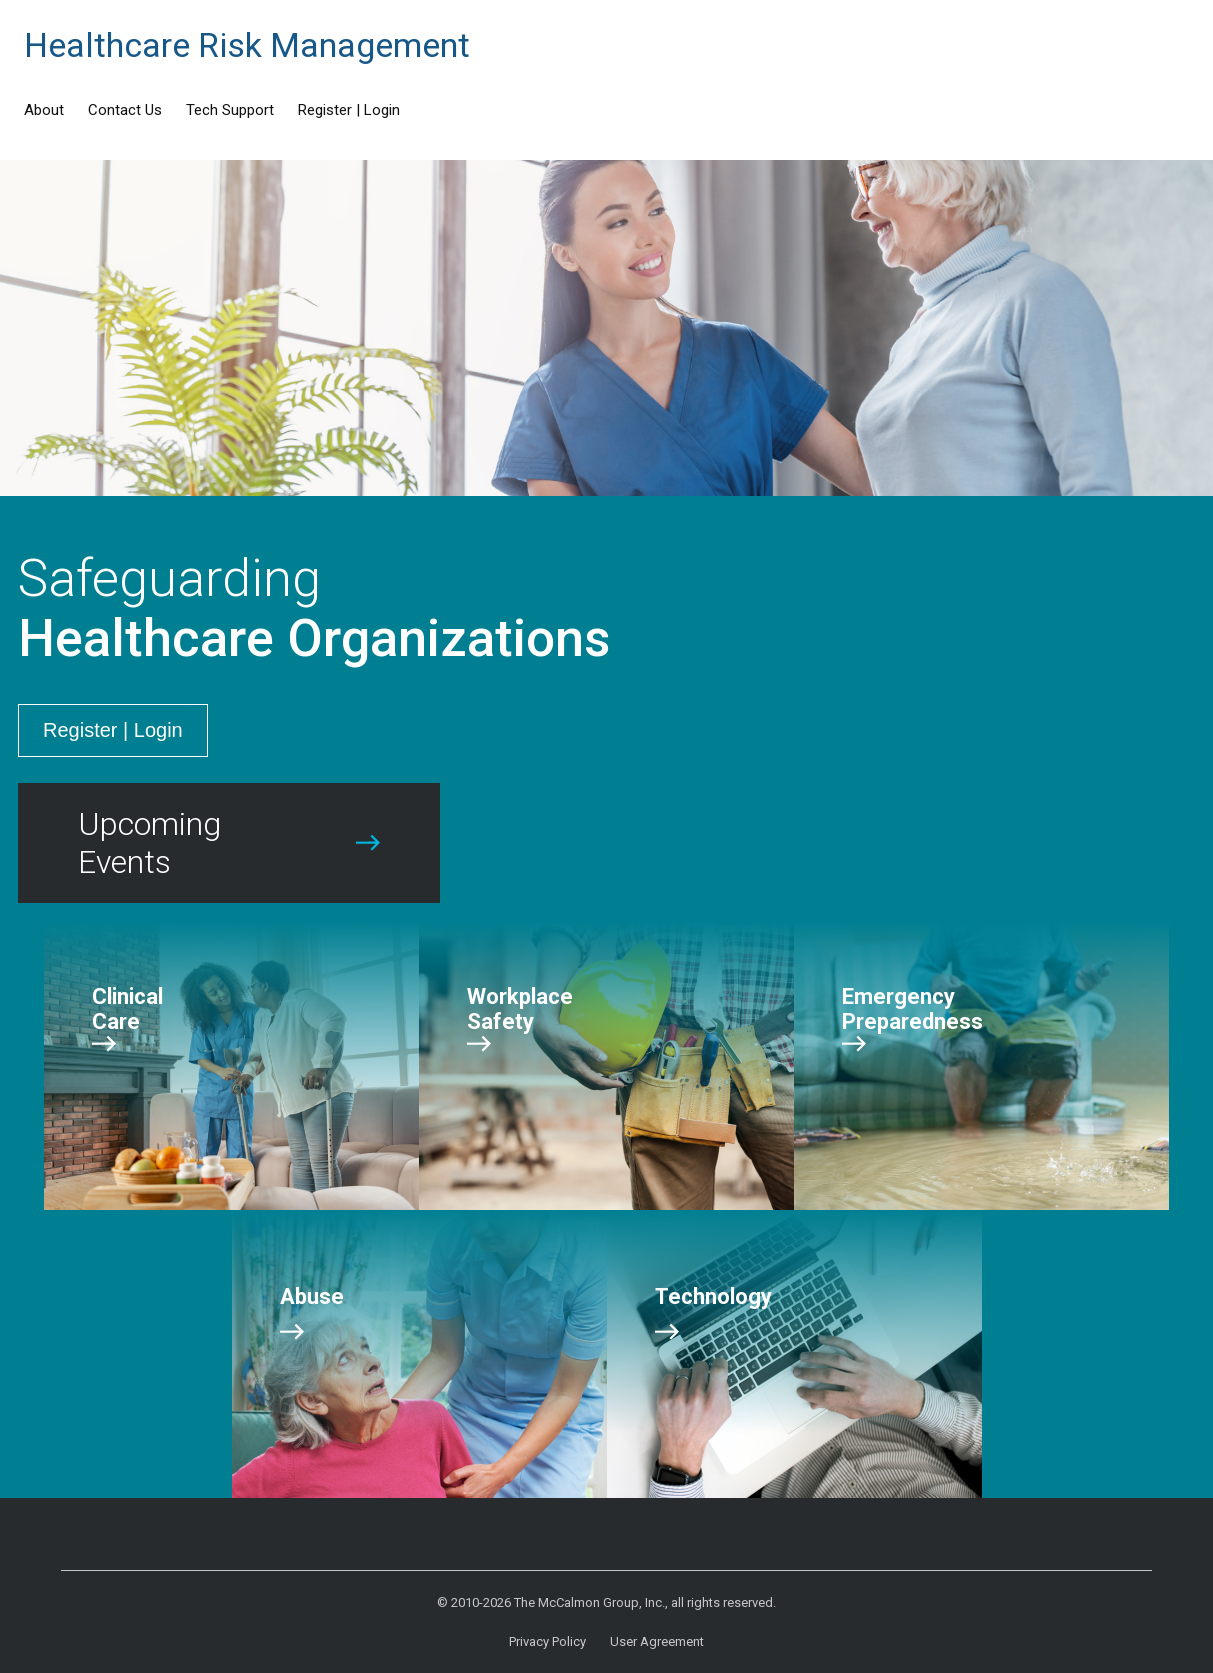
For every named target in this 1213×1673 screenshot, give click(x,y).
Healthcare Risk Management (247, 45)
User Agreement (657, 1641)
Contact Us (125, 110)
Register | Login (349, 110)
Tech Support (230, 110)
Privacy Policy (547, 1641)
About (44, 110)
